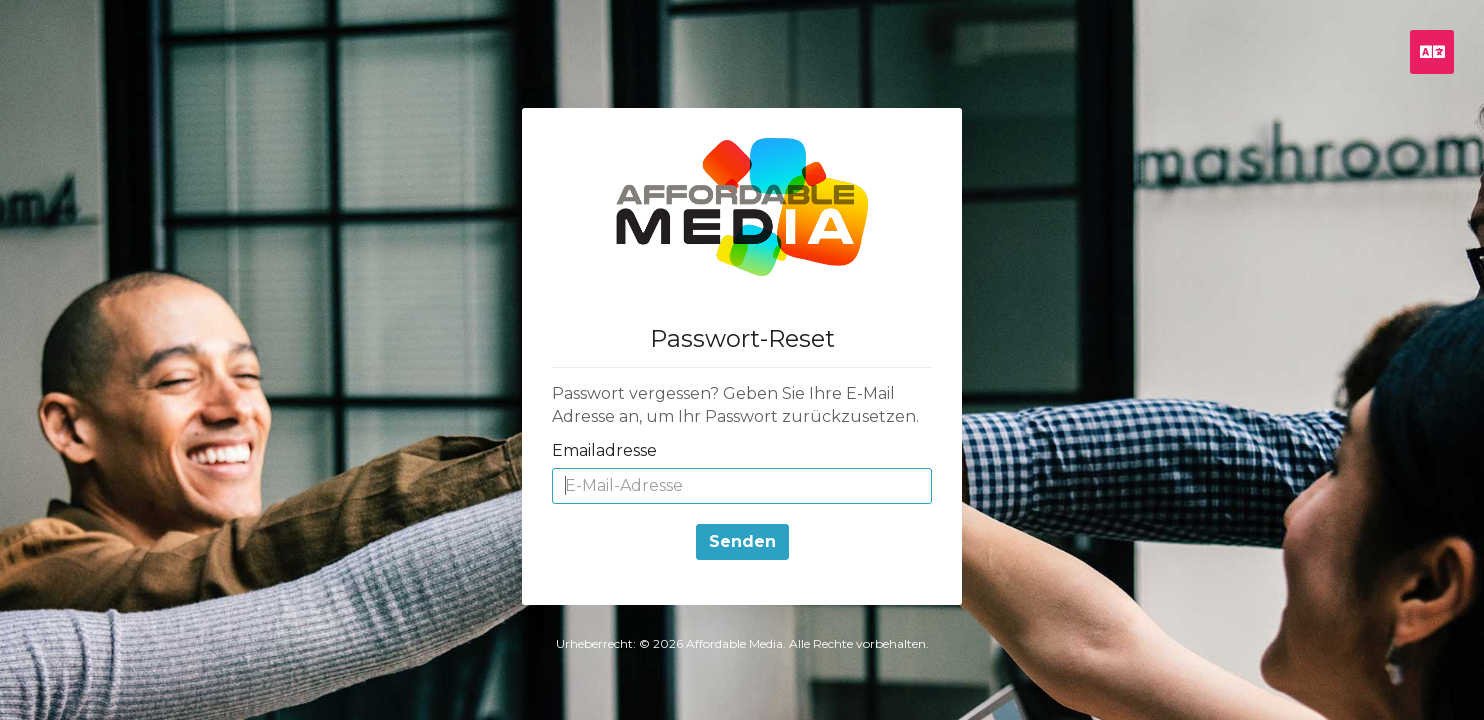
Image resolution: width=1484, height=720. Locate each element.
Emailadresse (604, 450)
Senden (742, 541)
